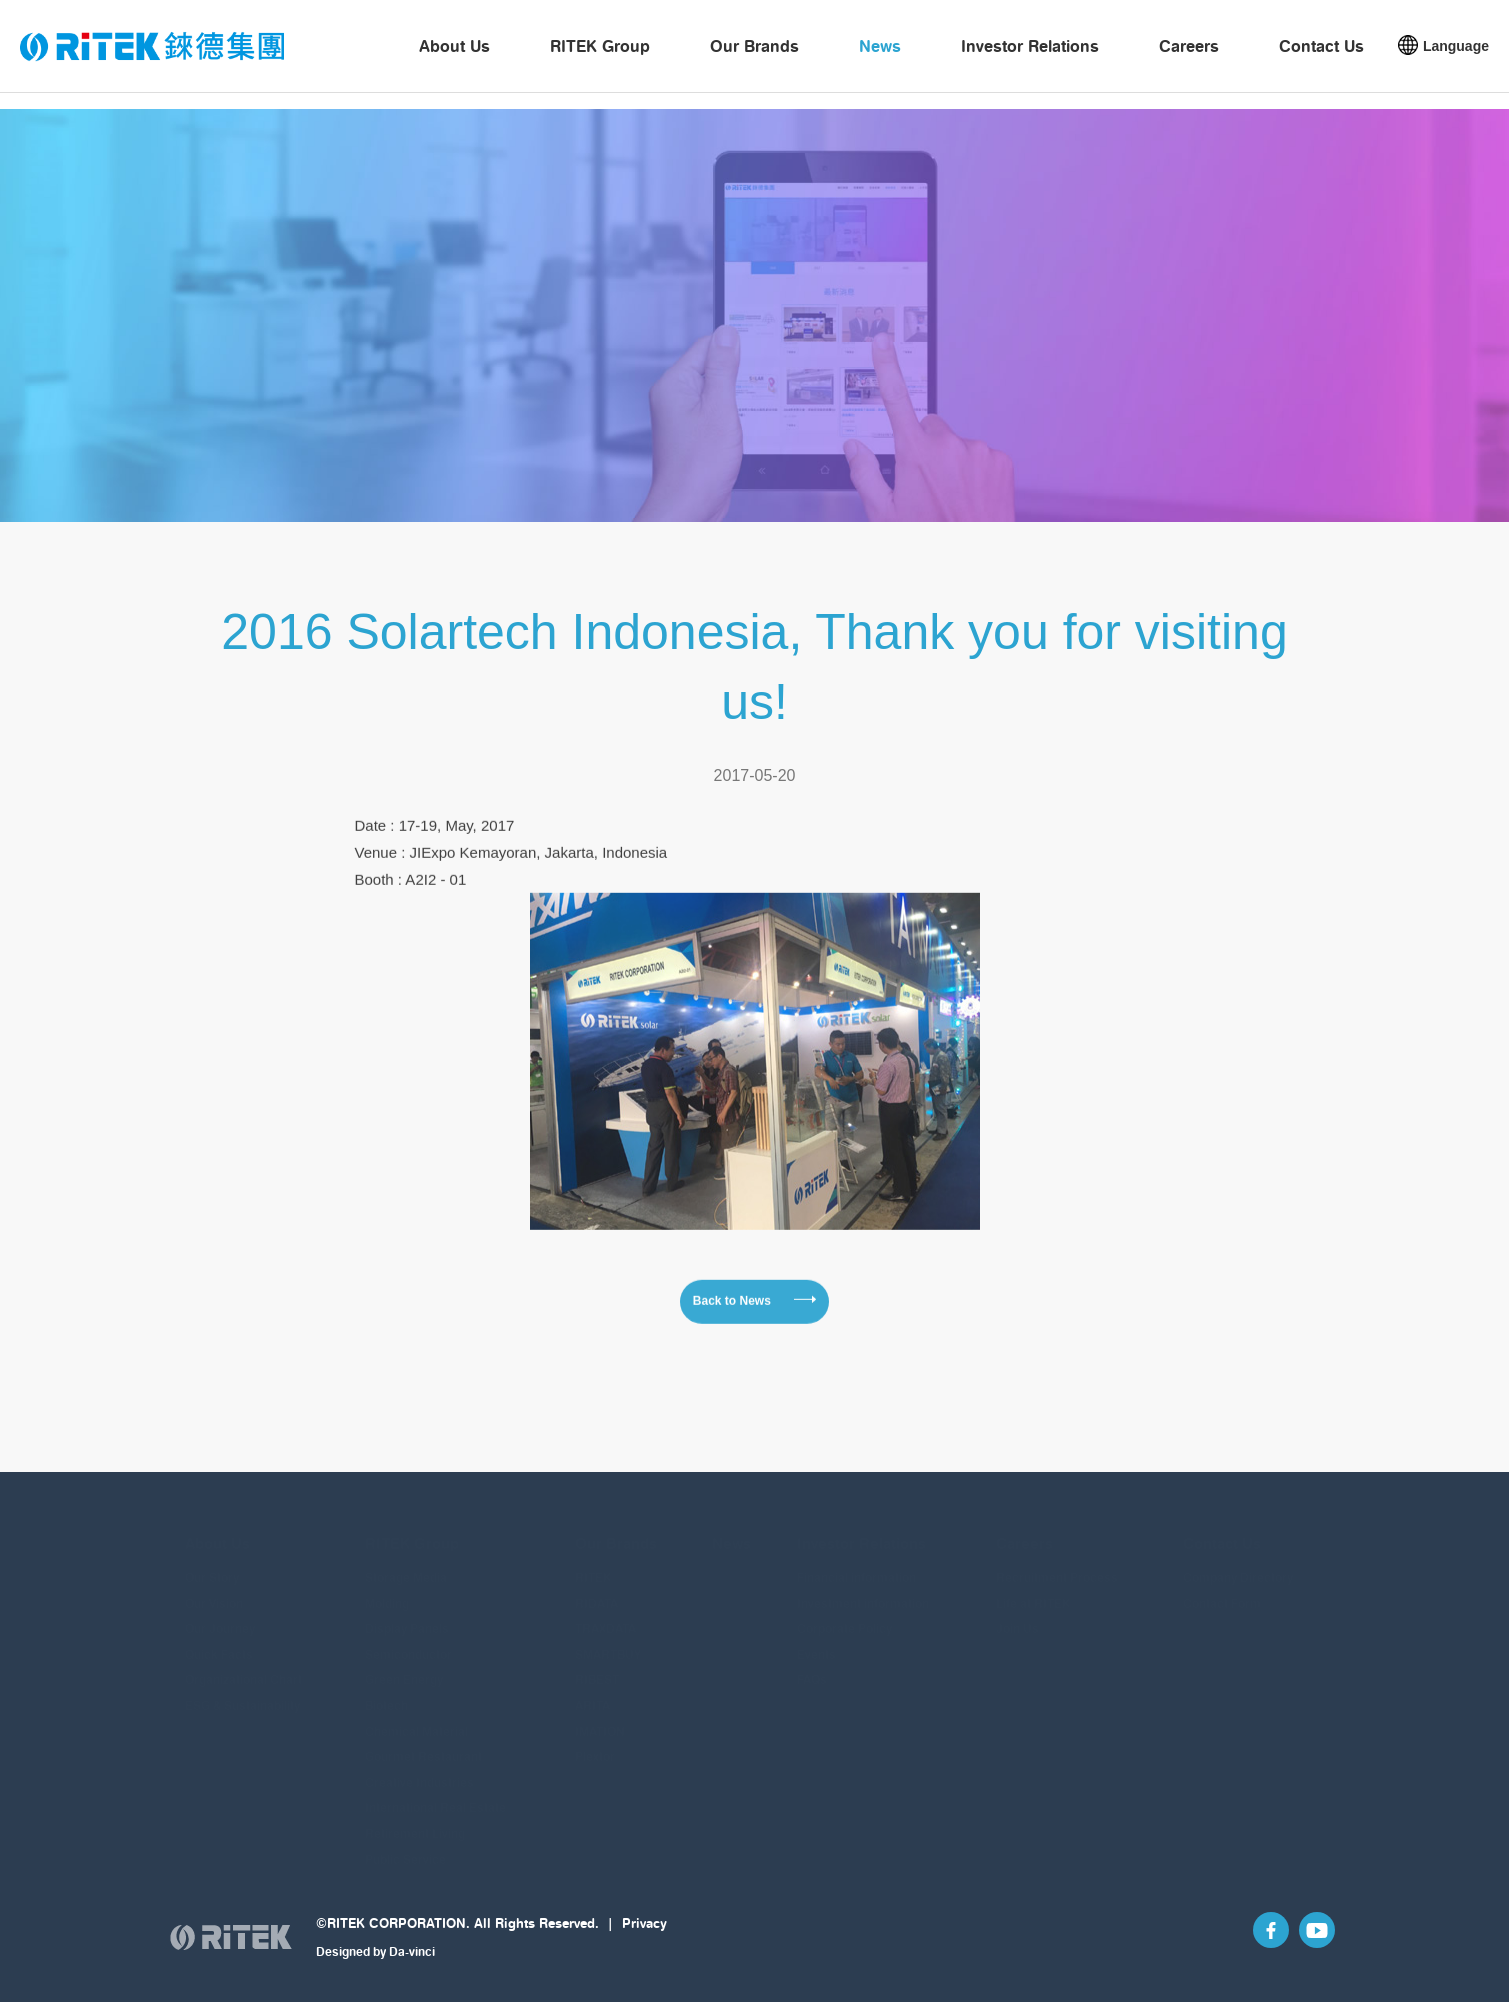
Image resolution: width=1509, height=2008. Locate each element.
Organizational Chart (243, 1668)
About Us (454, 56)
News (880, 56)
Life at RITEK (1033, 1592)
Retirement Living (415, 1822)
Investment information (863, 1592)
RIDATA (596, 1592)
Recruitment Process (1057, 1566)
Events (816, 1643)
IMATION (600, 1720)
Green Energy (404, 1668)
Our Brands (754, 56)
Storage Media (406, 1566)
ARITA (592, 1694)
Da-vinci (412, 1970)
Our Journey (220, 1617)
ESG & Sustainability (242, 1694)
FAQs (812, 1668)
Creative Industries (419, 1771)
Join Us (1017, 1617)
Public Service (405, 1848)
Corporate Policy (844, 1617)
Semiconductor (408, 1643)
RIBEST (597, 1668)
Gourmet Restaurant (423, 1745)
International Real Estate (435, 1796)
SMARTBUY (608, 1643)
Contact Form (1222, 1592)
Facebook (1247, 1957)
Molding (387, 1592)
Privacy (644, 1942)
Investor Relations (1030, 56)
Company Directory (1238, 1566)
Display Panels (407, 1617)
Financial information (856, 1566)
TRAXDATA (605, 1617)
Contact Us (1321, 56)
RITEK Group (600, 56)
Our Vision (214, 1592)
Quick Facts (219, 1643)
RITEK (593, 1566)
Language (1456, 56)
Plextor (595, 1745)
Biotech (386, 1694)
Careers (1189, 56)
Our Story (212, 1566)
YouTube (1309, 1957)
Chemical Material (416, 1720)
